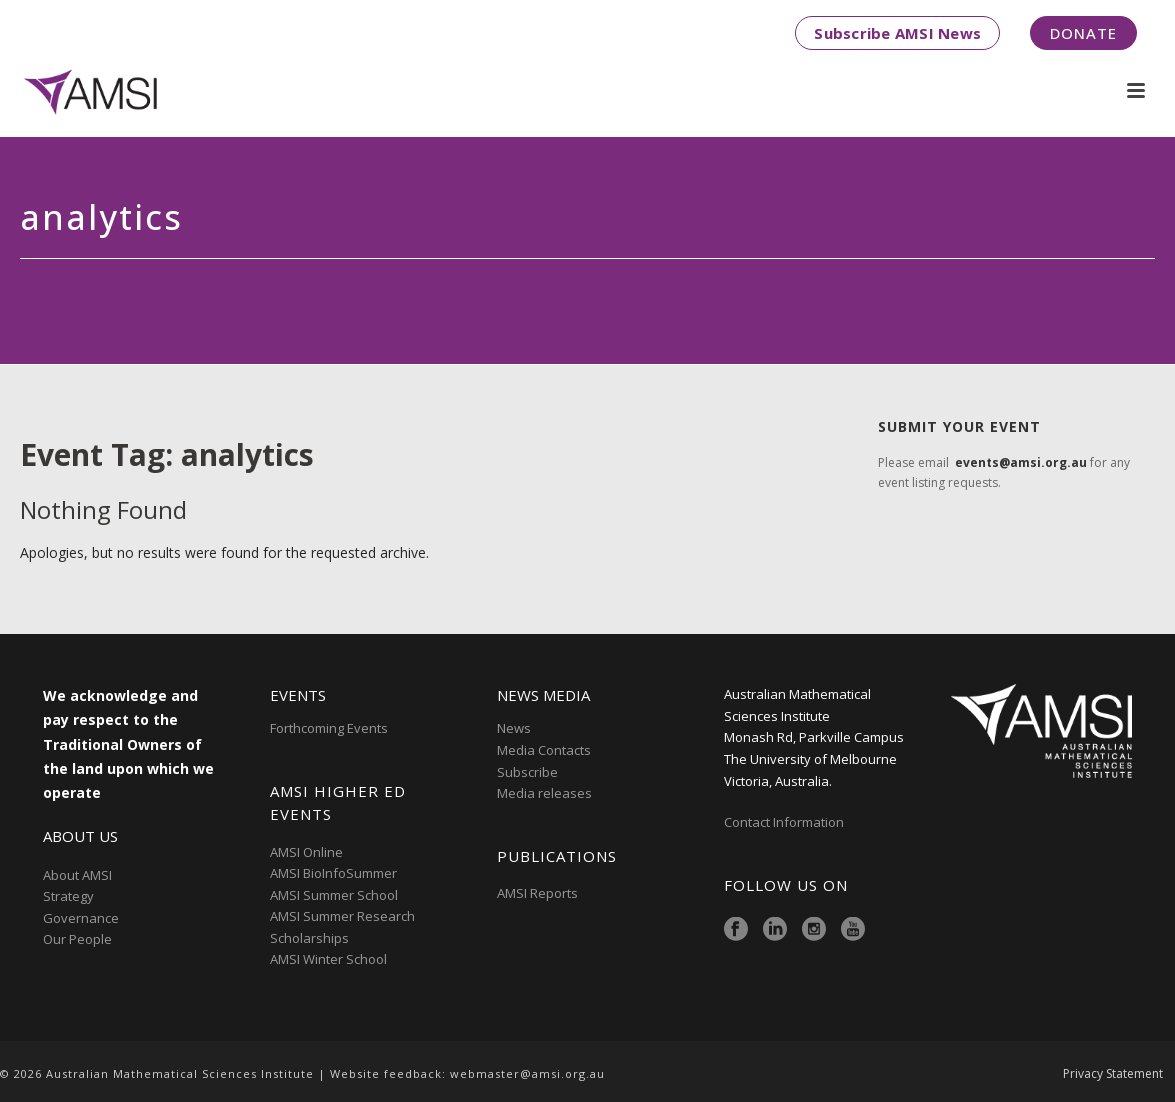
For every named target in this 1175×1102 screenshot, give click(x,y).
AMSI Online (306, 852)
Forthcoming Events (329, 728)
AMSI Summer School (334, 895)
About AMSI (77, 875)
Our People (77, 939)
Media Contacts (544, 750)
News (514, 728)
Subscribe (527, 772)
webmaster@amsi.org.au (527, 1073)
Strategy (68, 896)
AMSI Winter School (328, 959)
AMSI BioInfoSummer (333, 873)
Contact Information (785, 822)
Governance (81, 918)
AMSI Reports (537, 893)
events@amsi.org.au (1021, 462)
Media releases (544, 793)
